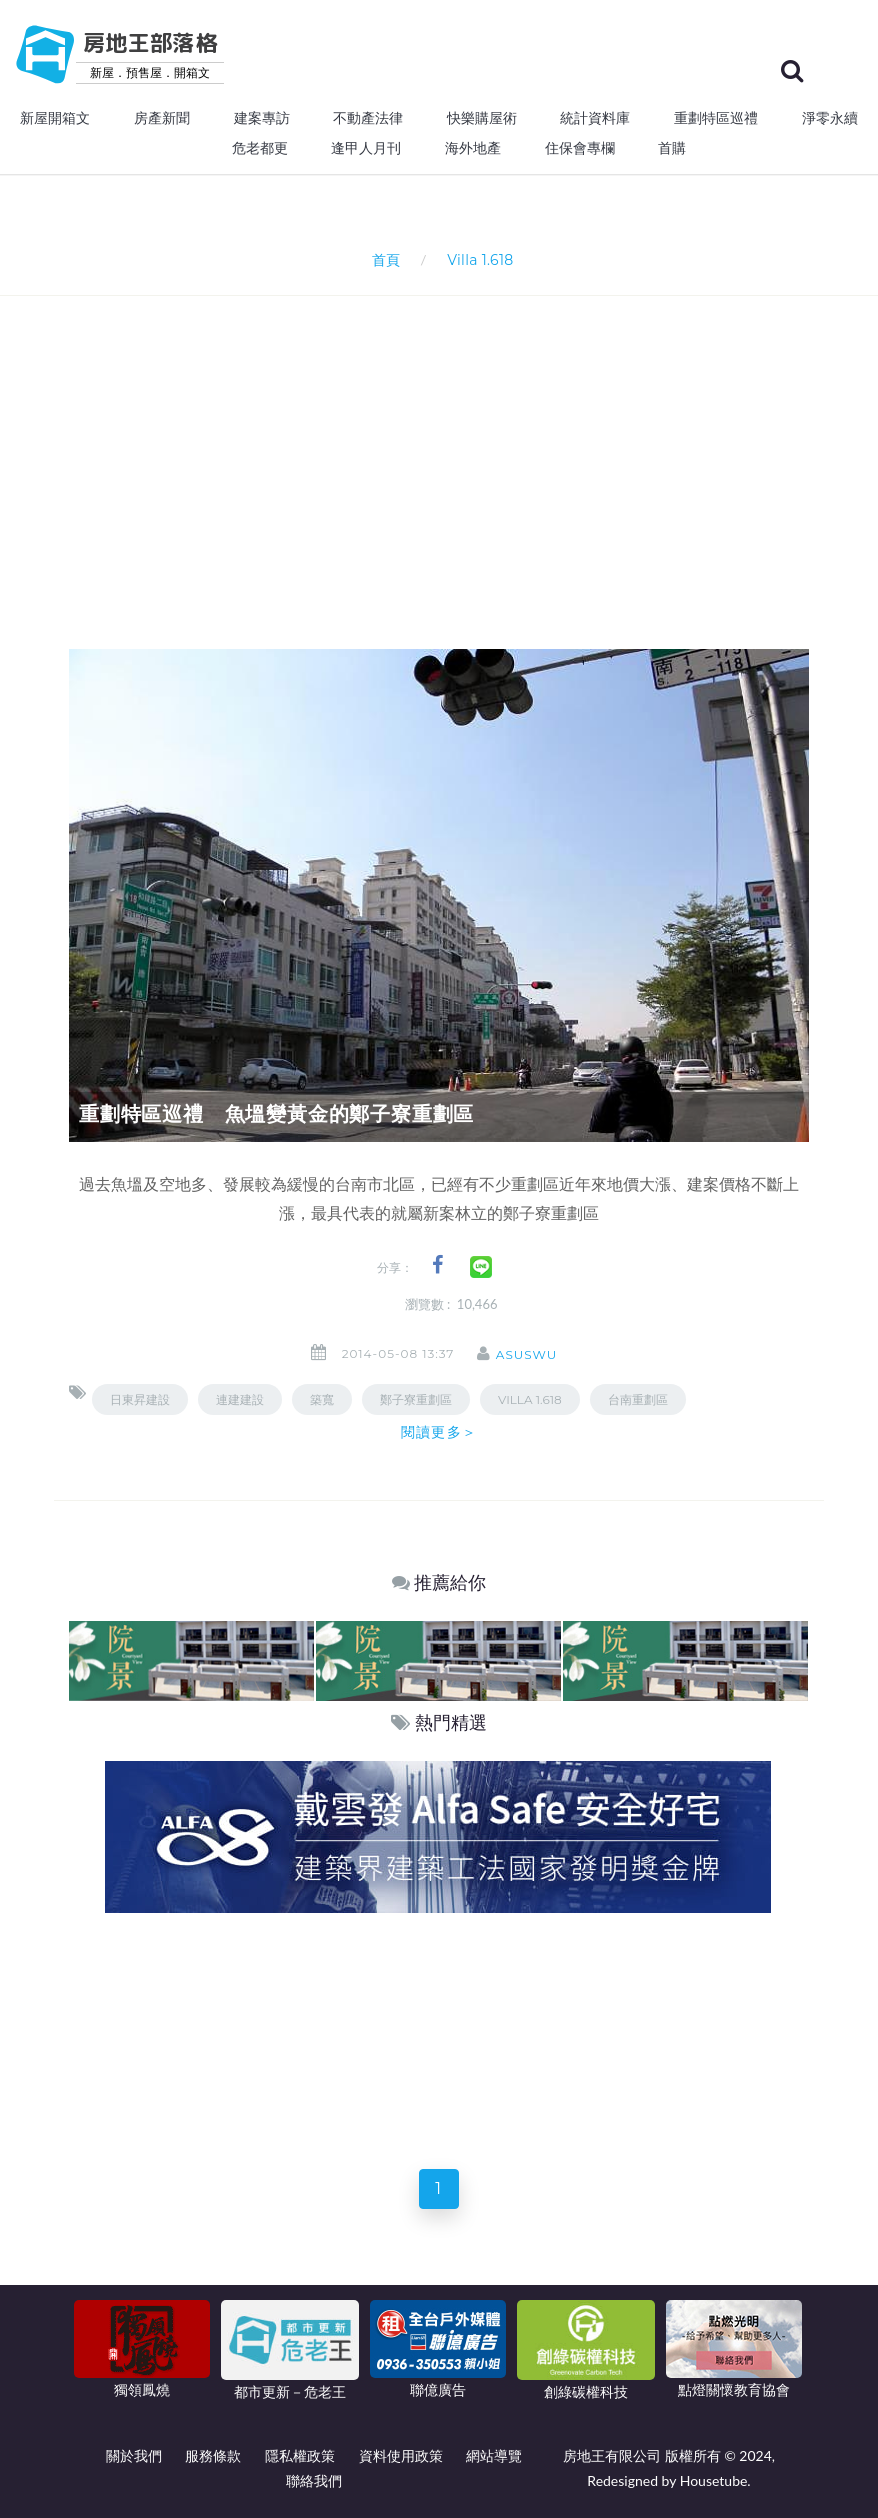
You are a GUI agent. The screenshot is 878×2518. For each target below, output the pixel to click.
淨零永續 (830, 118)
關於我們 (134, 2455)
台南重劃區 (638, 1399)
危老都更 (260, 148)
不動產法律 (368, 118)
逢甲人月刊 (366, 148)
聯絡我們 (314, 2480)
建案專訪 (262, 118)
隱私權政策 (300, 2455)
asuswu (532, 1354)
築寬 (322, 1399)
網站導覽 (494, 2455)
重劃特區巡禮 (716, 118)
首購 (672, 148)
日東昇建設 (140, 1399)
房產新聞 (162, 118)
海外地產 (473, 148)
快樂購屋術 (482, 118)
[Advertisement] (473, 446)
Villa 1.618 (530, 1399)
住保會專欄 (580, 148)
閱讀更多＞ (439, 1432)
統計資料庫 (595, 118)
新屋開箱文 (55, 118)
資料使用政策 (401, 2455)
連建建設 (240, 1399)
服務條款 (213, 2455)
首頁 (382, 259)
